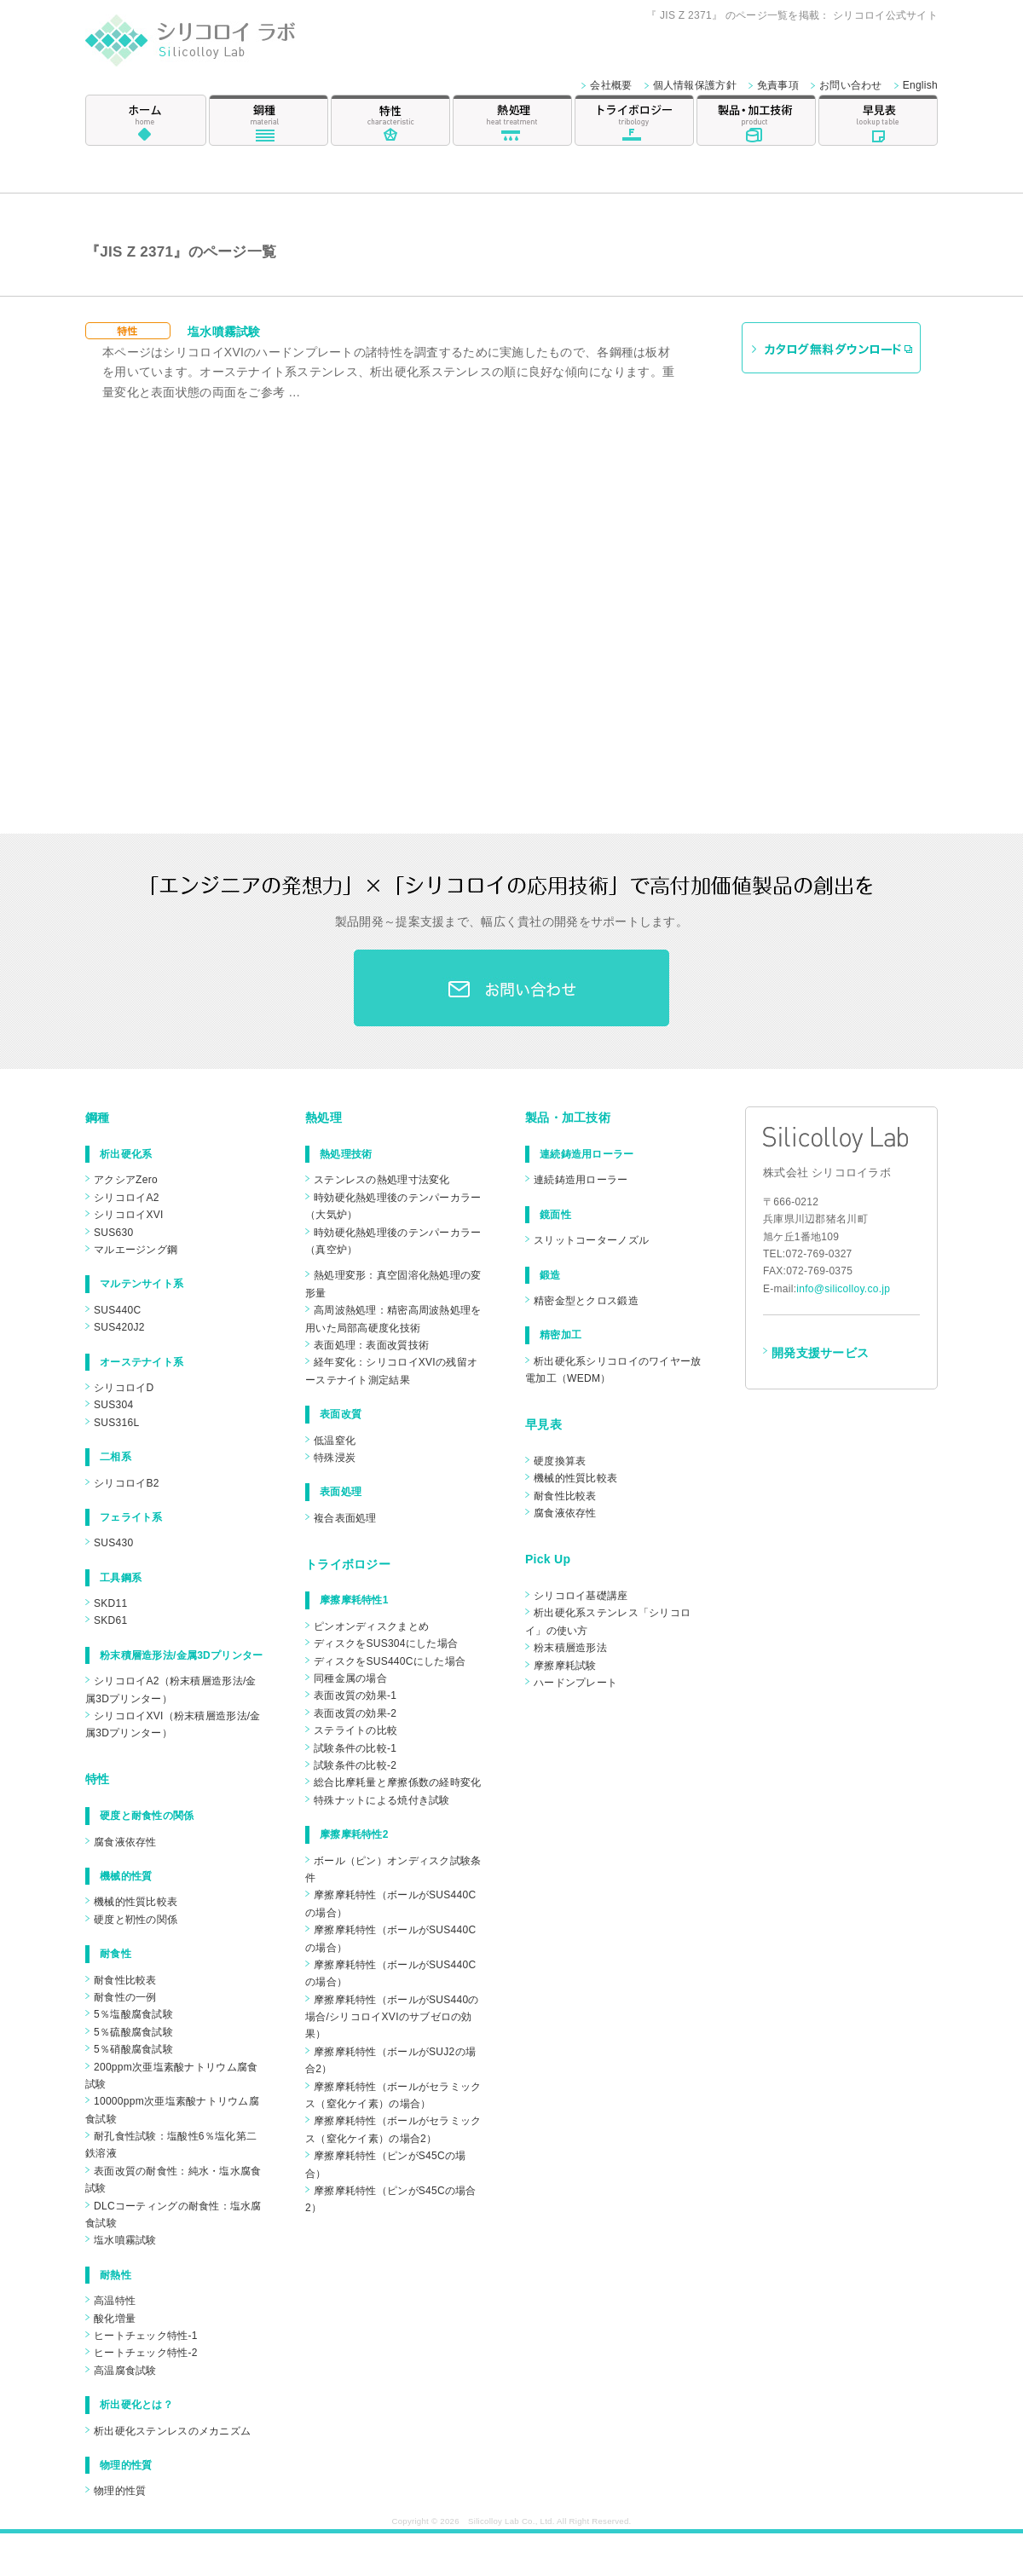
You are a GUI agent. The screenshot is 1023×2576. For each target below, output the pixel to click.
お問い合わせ (850, 85)
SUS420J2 (119, 1327)
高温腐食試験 (125, 2371)
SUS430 (113, 1543)
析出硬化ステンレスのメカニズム (172, 2431)
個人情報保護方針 (695, 85)
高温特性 (115, 2301)
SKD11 (110, 1603)
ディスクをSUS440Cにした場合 (389, 1661)
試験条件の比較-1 (355, 1748)
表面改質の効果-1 (355, 1695)
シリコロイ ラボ (211, 46)
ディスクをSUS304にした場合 (386, 1643)
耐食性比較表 (125, 1980)
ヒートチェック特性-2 (146, 2353)
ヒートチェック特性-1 (146, 2336)
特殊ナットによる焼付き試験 (382, 1800)
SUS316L (116, 1423)
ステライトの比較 (355, 1730)
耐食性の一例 (125, 1997)
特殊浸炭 (334, 1458)
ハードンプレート (575, 1683)
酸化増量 (115, 2319)
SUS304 (113, 1405)
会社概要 (611, 85)
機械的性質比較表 (135, 1902)
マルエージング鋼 (135, 1250)
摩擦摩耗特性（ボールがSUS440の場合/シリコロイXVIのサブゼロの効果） (392, 2017)
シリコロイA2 (126, 1198)
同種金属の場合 (350, 1678)
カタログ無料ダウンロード (831, 347)
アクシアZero (126, 1180)
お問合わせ (511, 988)
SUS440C (117, 1310)
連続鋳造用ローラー (581, 1180)
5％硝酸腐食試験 (133, 2049)
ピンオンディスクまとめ (371, 1626)
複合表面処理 (345, 1518)
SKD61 (110, 1620)
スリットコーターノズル (591, 1240)
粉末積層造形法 (570, 1648)
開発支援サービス (820, 1353)
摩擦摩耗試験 (565, 1666)
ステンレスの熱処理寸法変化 (382, 1180)
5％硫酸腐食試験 (133, 2032)
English (920, 85)
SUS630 (113, 1233)
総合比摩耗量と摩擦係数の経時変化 (397, 1782)
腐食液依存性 (125, 1842)
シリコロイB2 (126, 1483)
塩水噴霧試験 (224, 331)
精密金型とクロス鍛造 (586, 1301)
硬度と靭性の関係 (135, 1920)
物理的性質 (120, 2491)
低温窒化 (334, 1441)
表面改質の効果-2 (355, 1713)
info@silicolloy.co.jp (843, 1289)
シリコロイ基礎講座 (581, 1596)
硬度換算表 (560, 1461)
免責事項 (778, 85)
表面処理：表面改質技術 (371, 1345)
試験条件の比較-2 (355, 1765)
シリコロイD (123, 1388)
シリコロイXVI (129, 1215)
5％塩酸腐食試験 (133, 2014)
